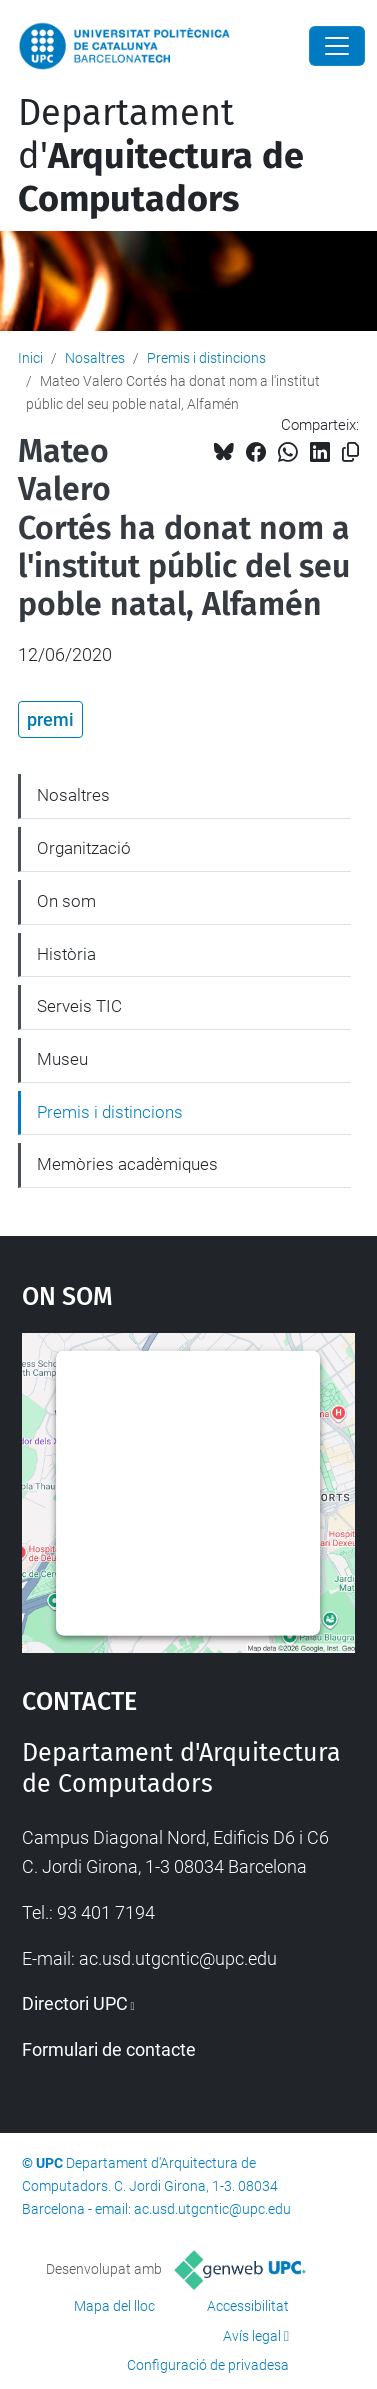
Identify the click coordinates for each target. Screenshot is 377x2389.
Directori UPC (75, 2003)
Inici (30, 358)
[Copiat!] (350, 452)
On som (66, 901)
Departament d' (161, 156)
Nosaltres (95, 358)
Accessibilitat (248, 2306)
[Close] (337, 46)
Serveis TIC (79, 1006)
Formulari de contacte (109, 2049)
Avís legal (252, 2336)
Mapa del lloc (114, 2306)
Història (66, 954)
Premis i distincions (206, 358)
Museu (62, 1059)
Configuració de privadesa (208, 2365)
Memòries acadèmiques (127, 1164)
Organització (84, 848)
